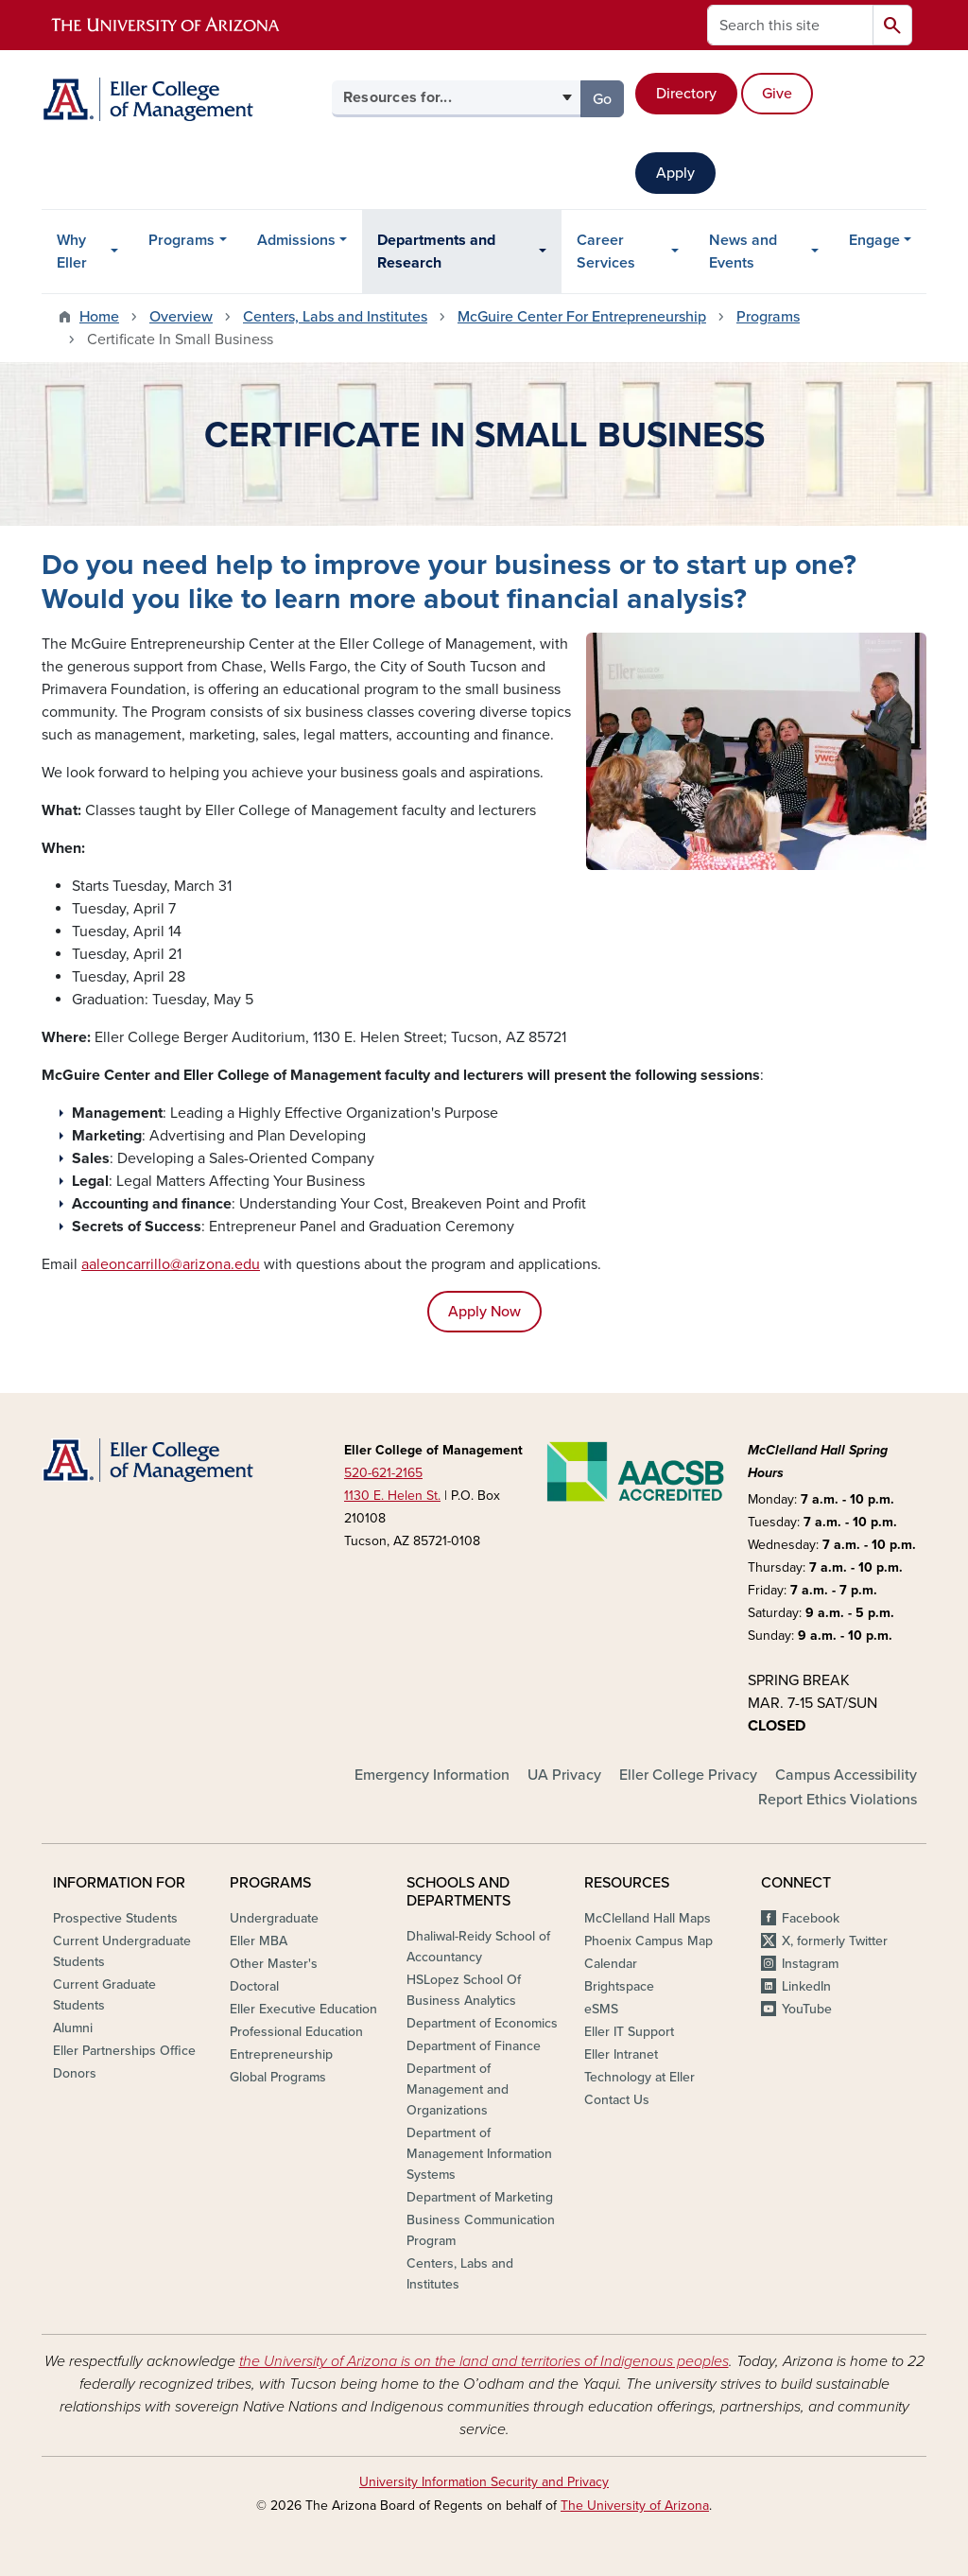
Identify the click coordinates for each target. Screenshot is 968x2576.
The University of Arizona (635, 2506)
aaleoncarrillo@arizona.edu (170, 1264)
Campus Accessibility (846, 1775)
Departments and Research (436, 251)
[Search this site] (790, 25)
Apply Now (484, 1311)
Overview (181, 316)
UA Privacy (564, 1775)
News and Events (743, 251)
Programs (181, 240)
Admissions (296, 240)
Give (777, 93)
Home (99, 316)
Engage (874, 240)
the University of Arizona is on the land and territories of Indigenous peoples (484, 2361)
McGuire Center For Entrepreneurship (582, 316)
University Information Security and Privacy (484, 2482)
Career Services (606, 251)
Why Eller (72, 251)
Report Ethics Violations (837, 1799)
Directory (686, 93)
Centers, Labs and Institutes (335, 316)
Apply (675, 173)
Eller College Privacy (688, 1775)
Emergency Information (432, 1775)
